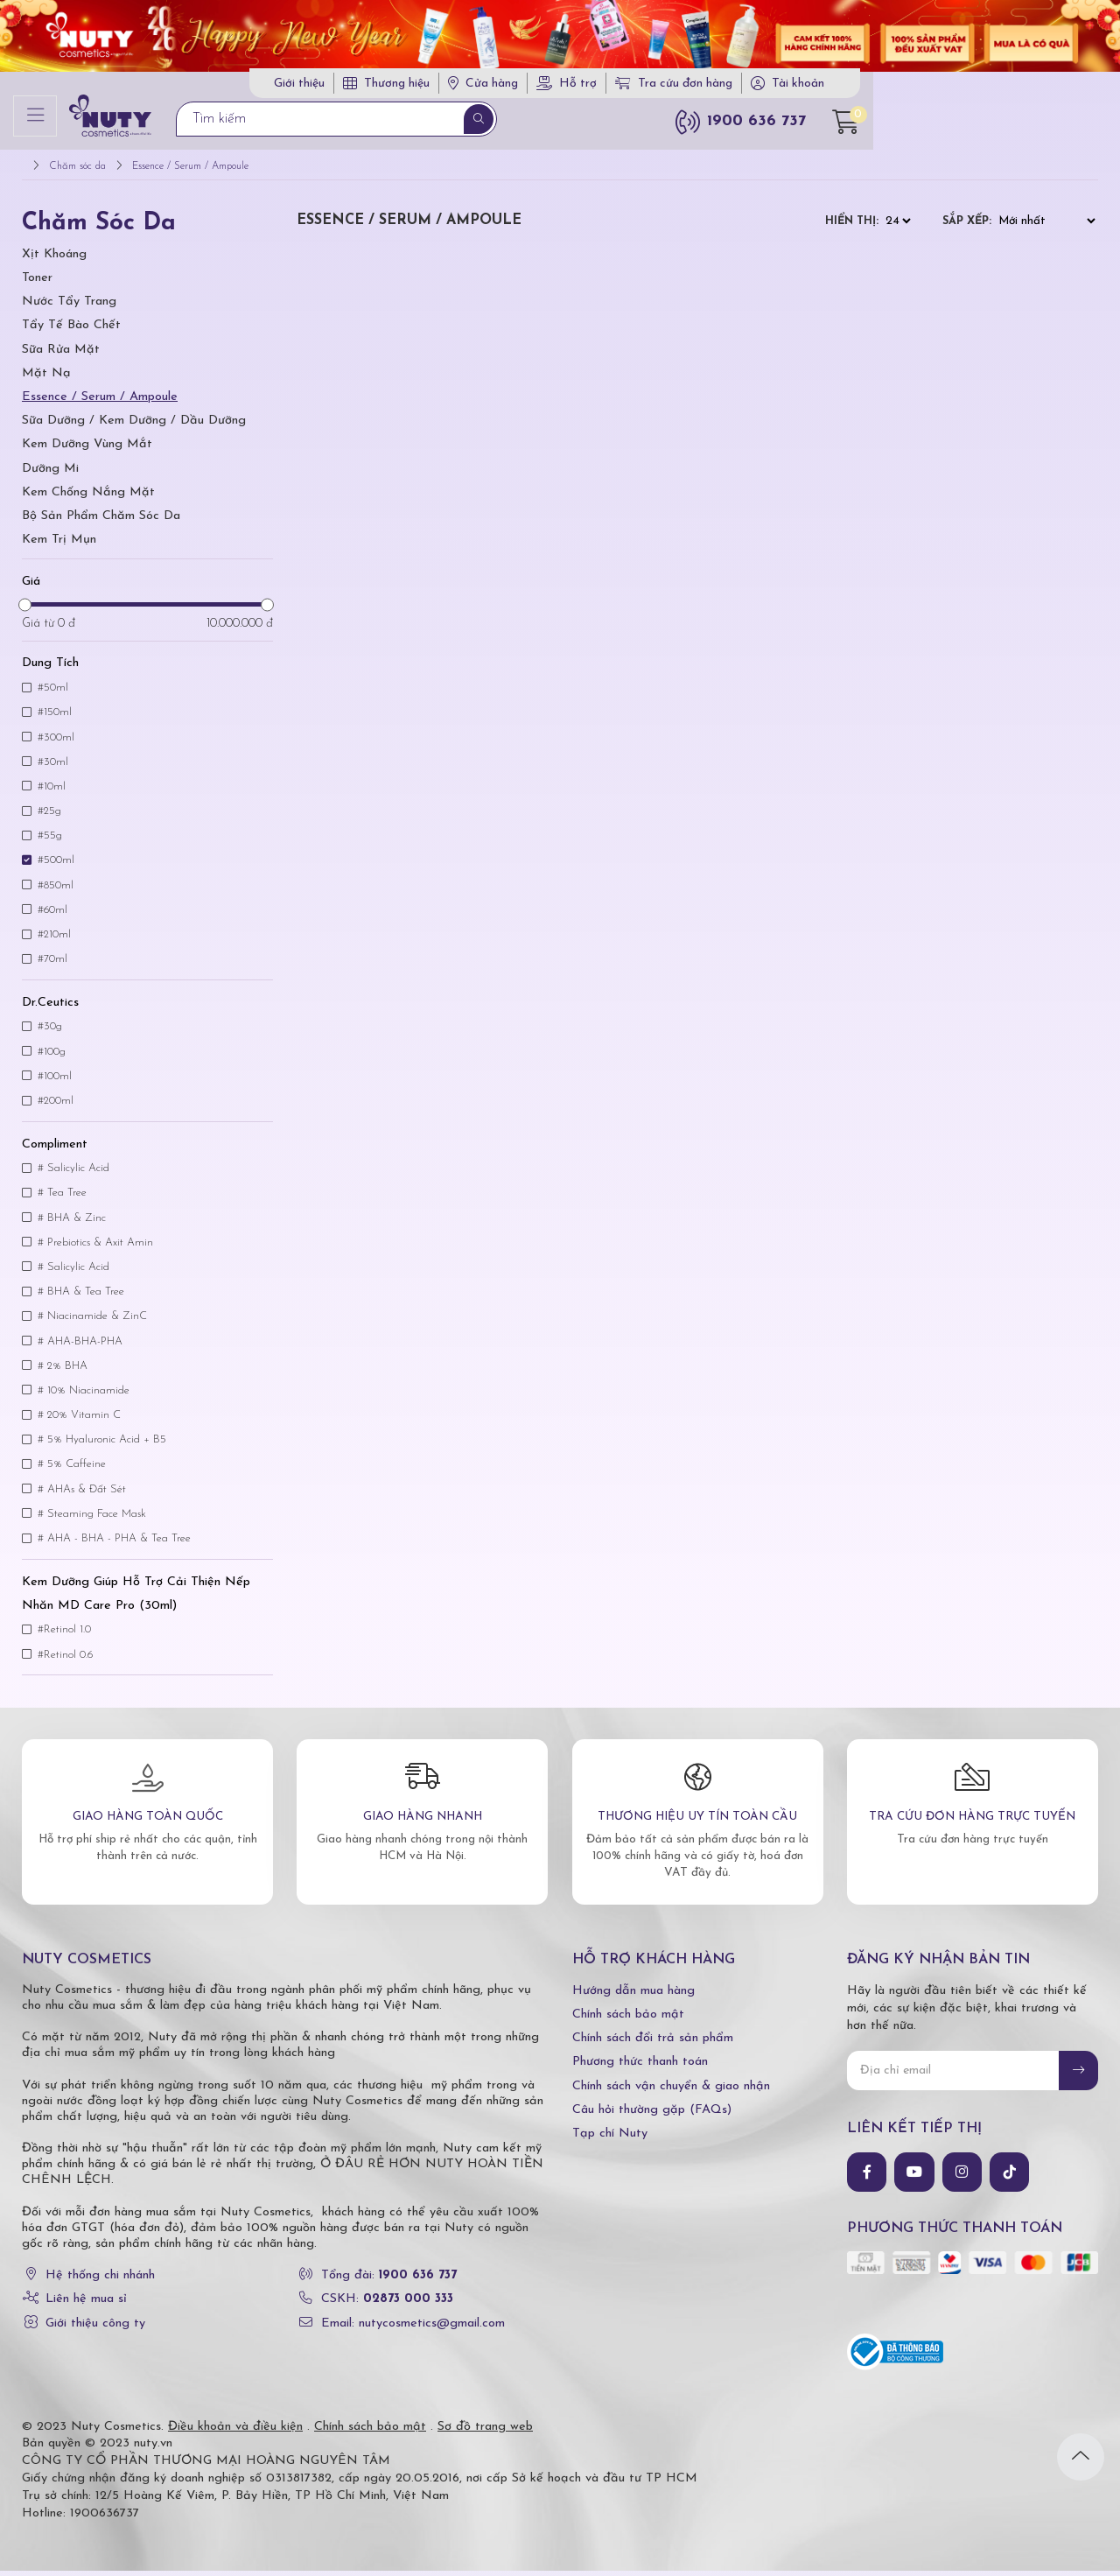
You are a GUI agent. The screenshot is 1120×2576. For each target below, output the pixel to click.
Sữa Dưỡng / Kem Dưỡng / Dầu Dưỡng (134, 425)
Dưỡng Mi (50, 474)
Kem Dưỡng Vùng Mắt (87, 450)
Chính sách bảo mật (628, 2019)
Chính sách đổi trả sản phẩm (652, 2044)
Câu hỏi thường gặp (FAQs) (652, 2115)
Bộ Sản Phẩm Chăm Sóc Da (101, 521)
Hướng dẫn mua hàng (633, 1996)
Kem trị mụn (59, 544)
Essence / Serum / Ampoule (100, 402)
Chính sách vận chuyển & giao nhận (671, 2091)
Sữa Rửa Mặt (61, 354)
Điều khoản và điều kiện (235, 2432)
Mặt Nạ (46, 378)
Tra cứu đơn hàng (911, 86)
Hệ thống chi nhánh (100, 2280)
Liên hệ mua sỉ (86, 2305)
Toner (37, 283)
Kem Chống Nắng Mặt (88, 497)
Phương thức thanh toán (640, 2067)
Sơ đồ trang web (485, 2432)
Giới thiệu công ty (95, 2328)
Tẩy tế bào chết (71, 331)
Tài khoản (1036, 86)
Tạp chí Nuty (610, 2138)
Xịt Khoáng (54, 259)
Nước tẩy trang (69, 306)
